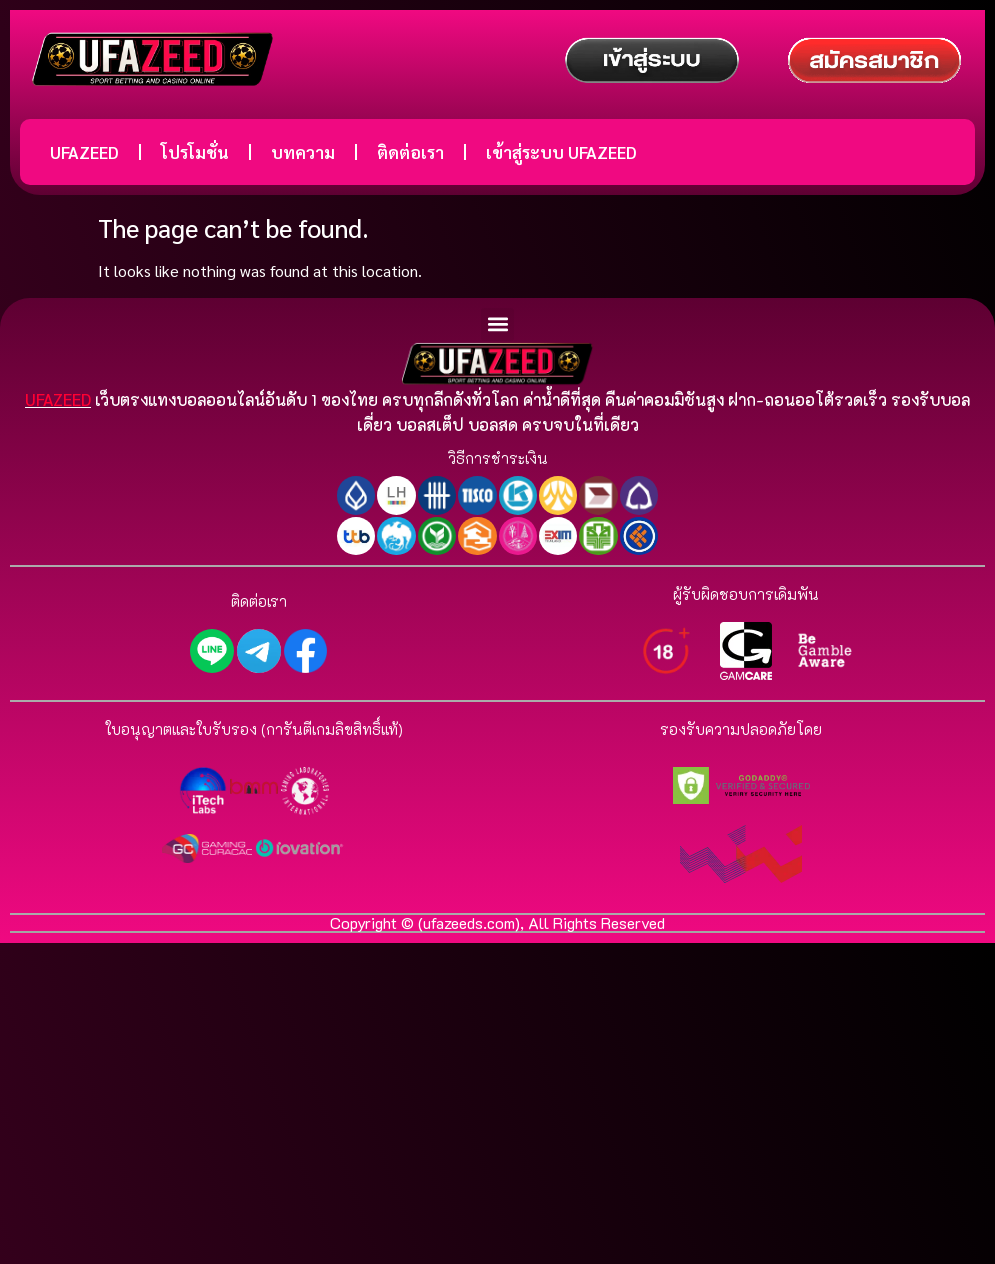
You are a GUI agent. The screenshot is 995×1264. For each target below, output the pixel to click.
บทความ (303, 152)
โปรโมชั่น (195, 152)
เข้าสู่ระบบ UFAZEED (561, 152)
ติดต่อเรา (410, 152)
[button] (497, 324)
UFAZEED (84, 152)
